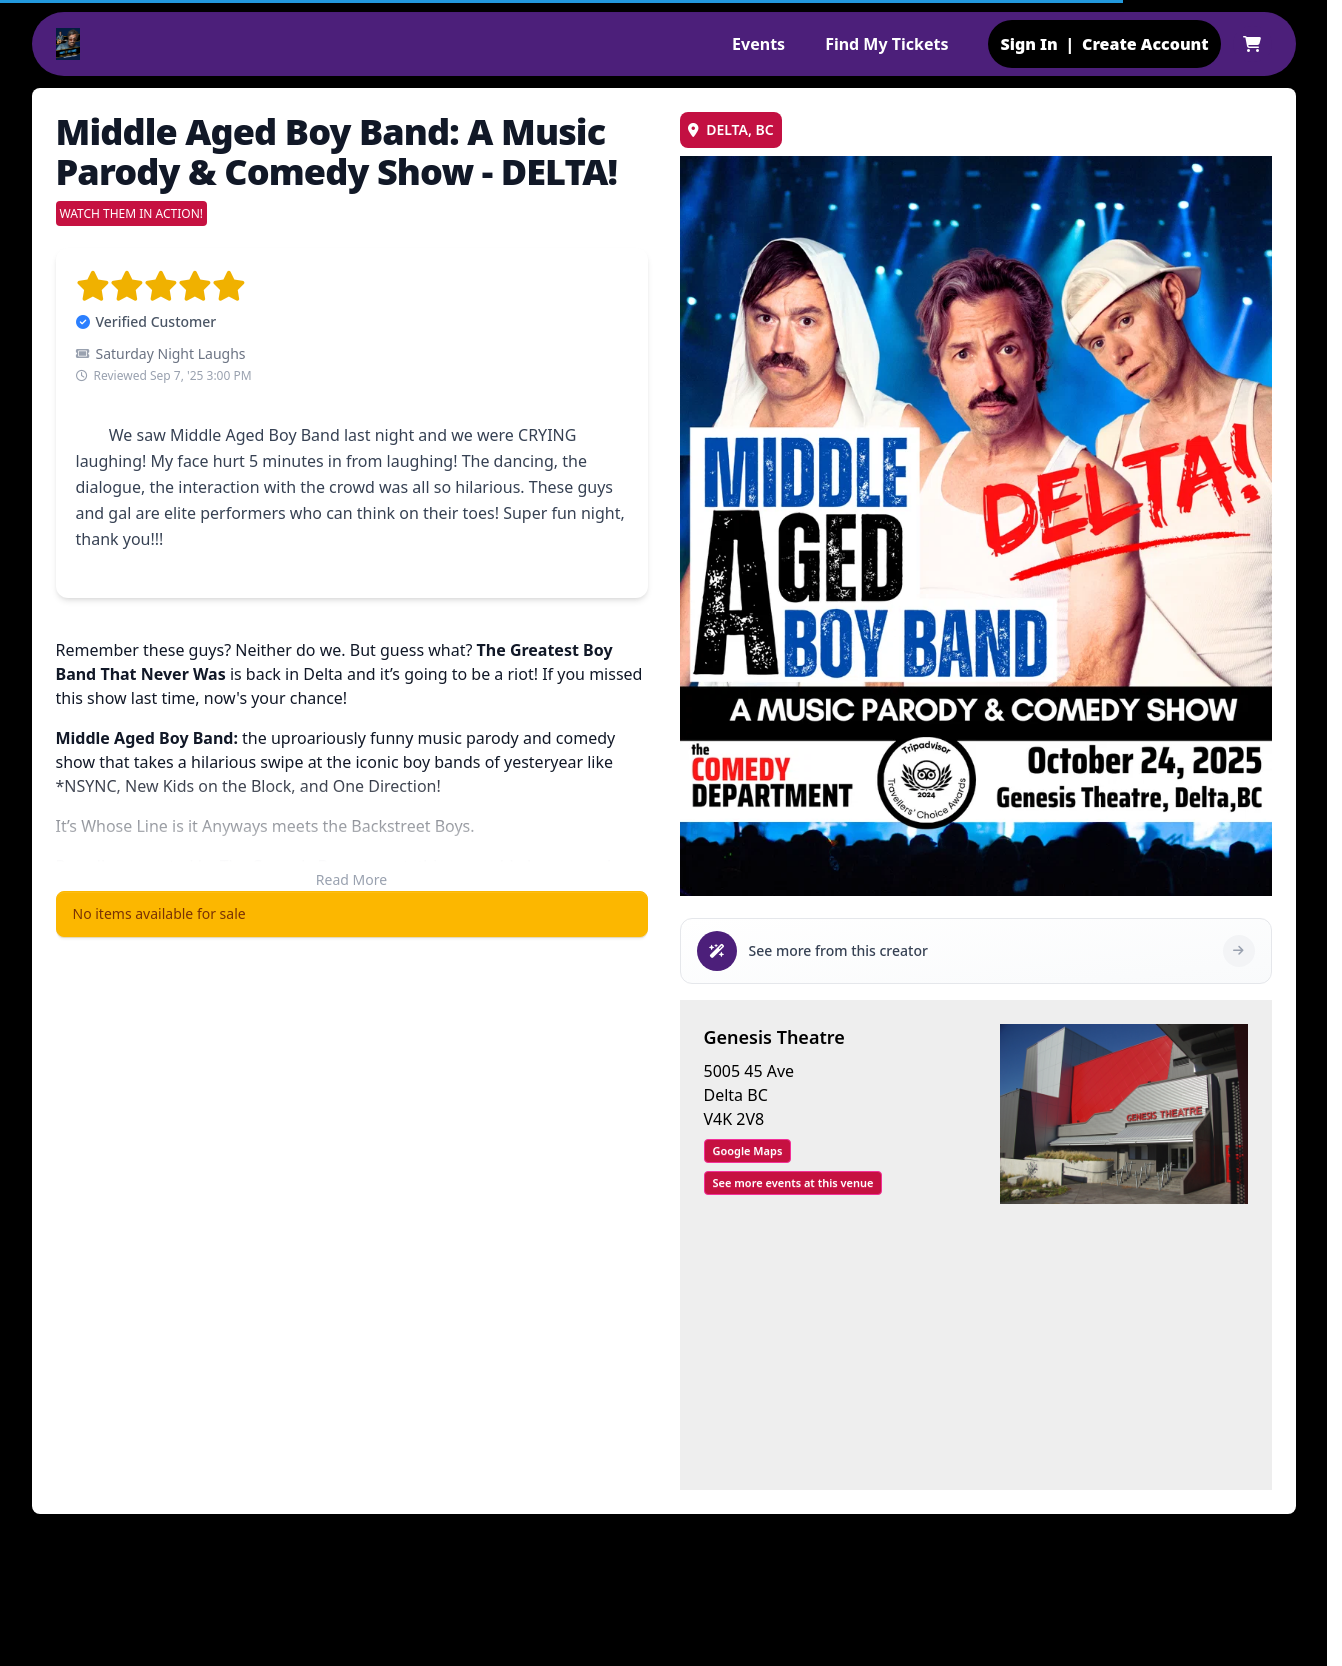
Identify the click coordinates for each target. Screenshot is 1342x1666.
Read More (351, 879)
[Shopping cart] (1252, 44)
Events (758, 44)
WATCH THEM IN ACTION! (132, 213)
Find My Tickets (886, 44)
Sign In (1028, 44)
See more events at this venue (793, 1182)
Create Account (1145, 44)
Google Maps (748, 1150)
